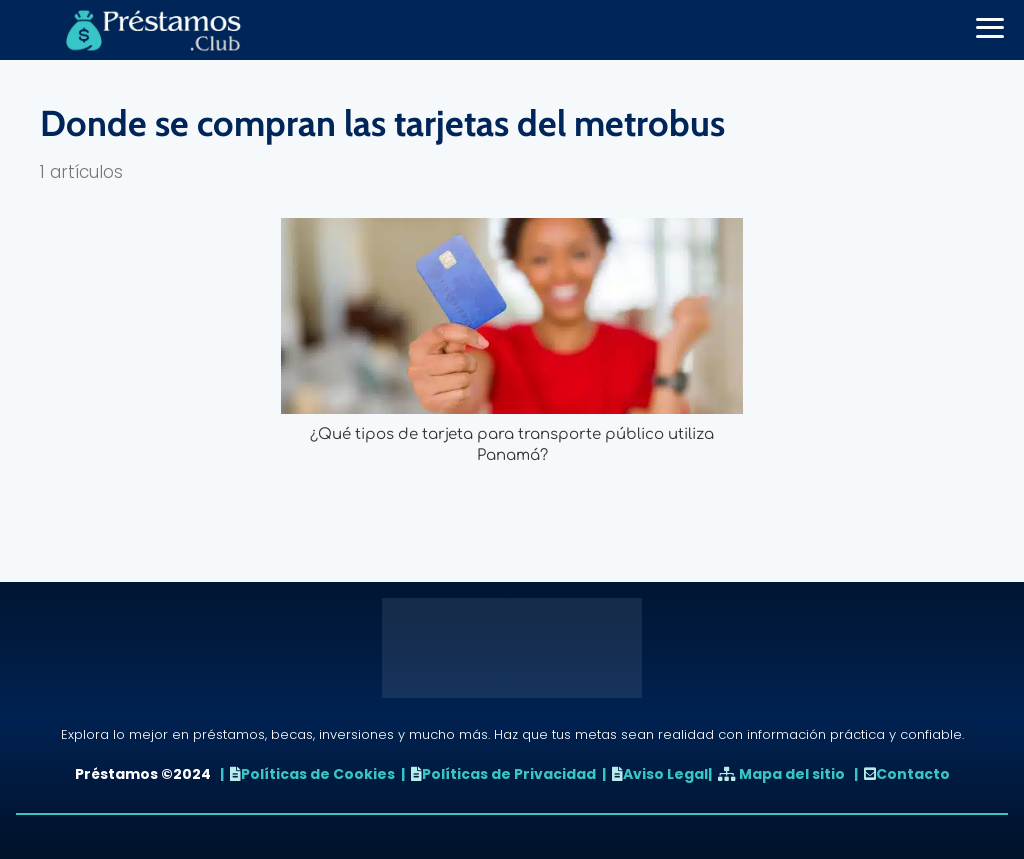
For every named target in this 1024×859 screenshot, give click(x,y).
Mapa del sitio (792, 774)
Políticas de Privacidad (509, 774)
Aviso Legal (665, 774)
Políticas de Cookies (318, 774)
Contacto (913, 774)
